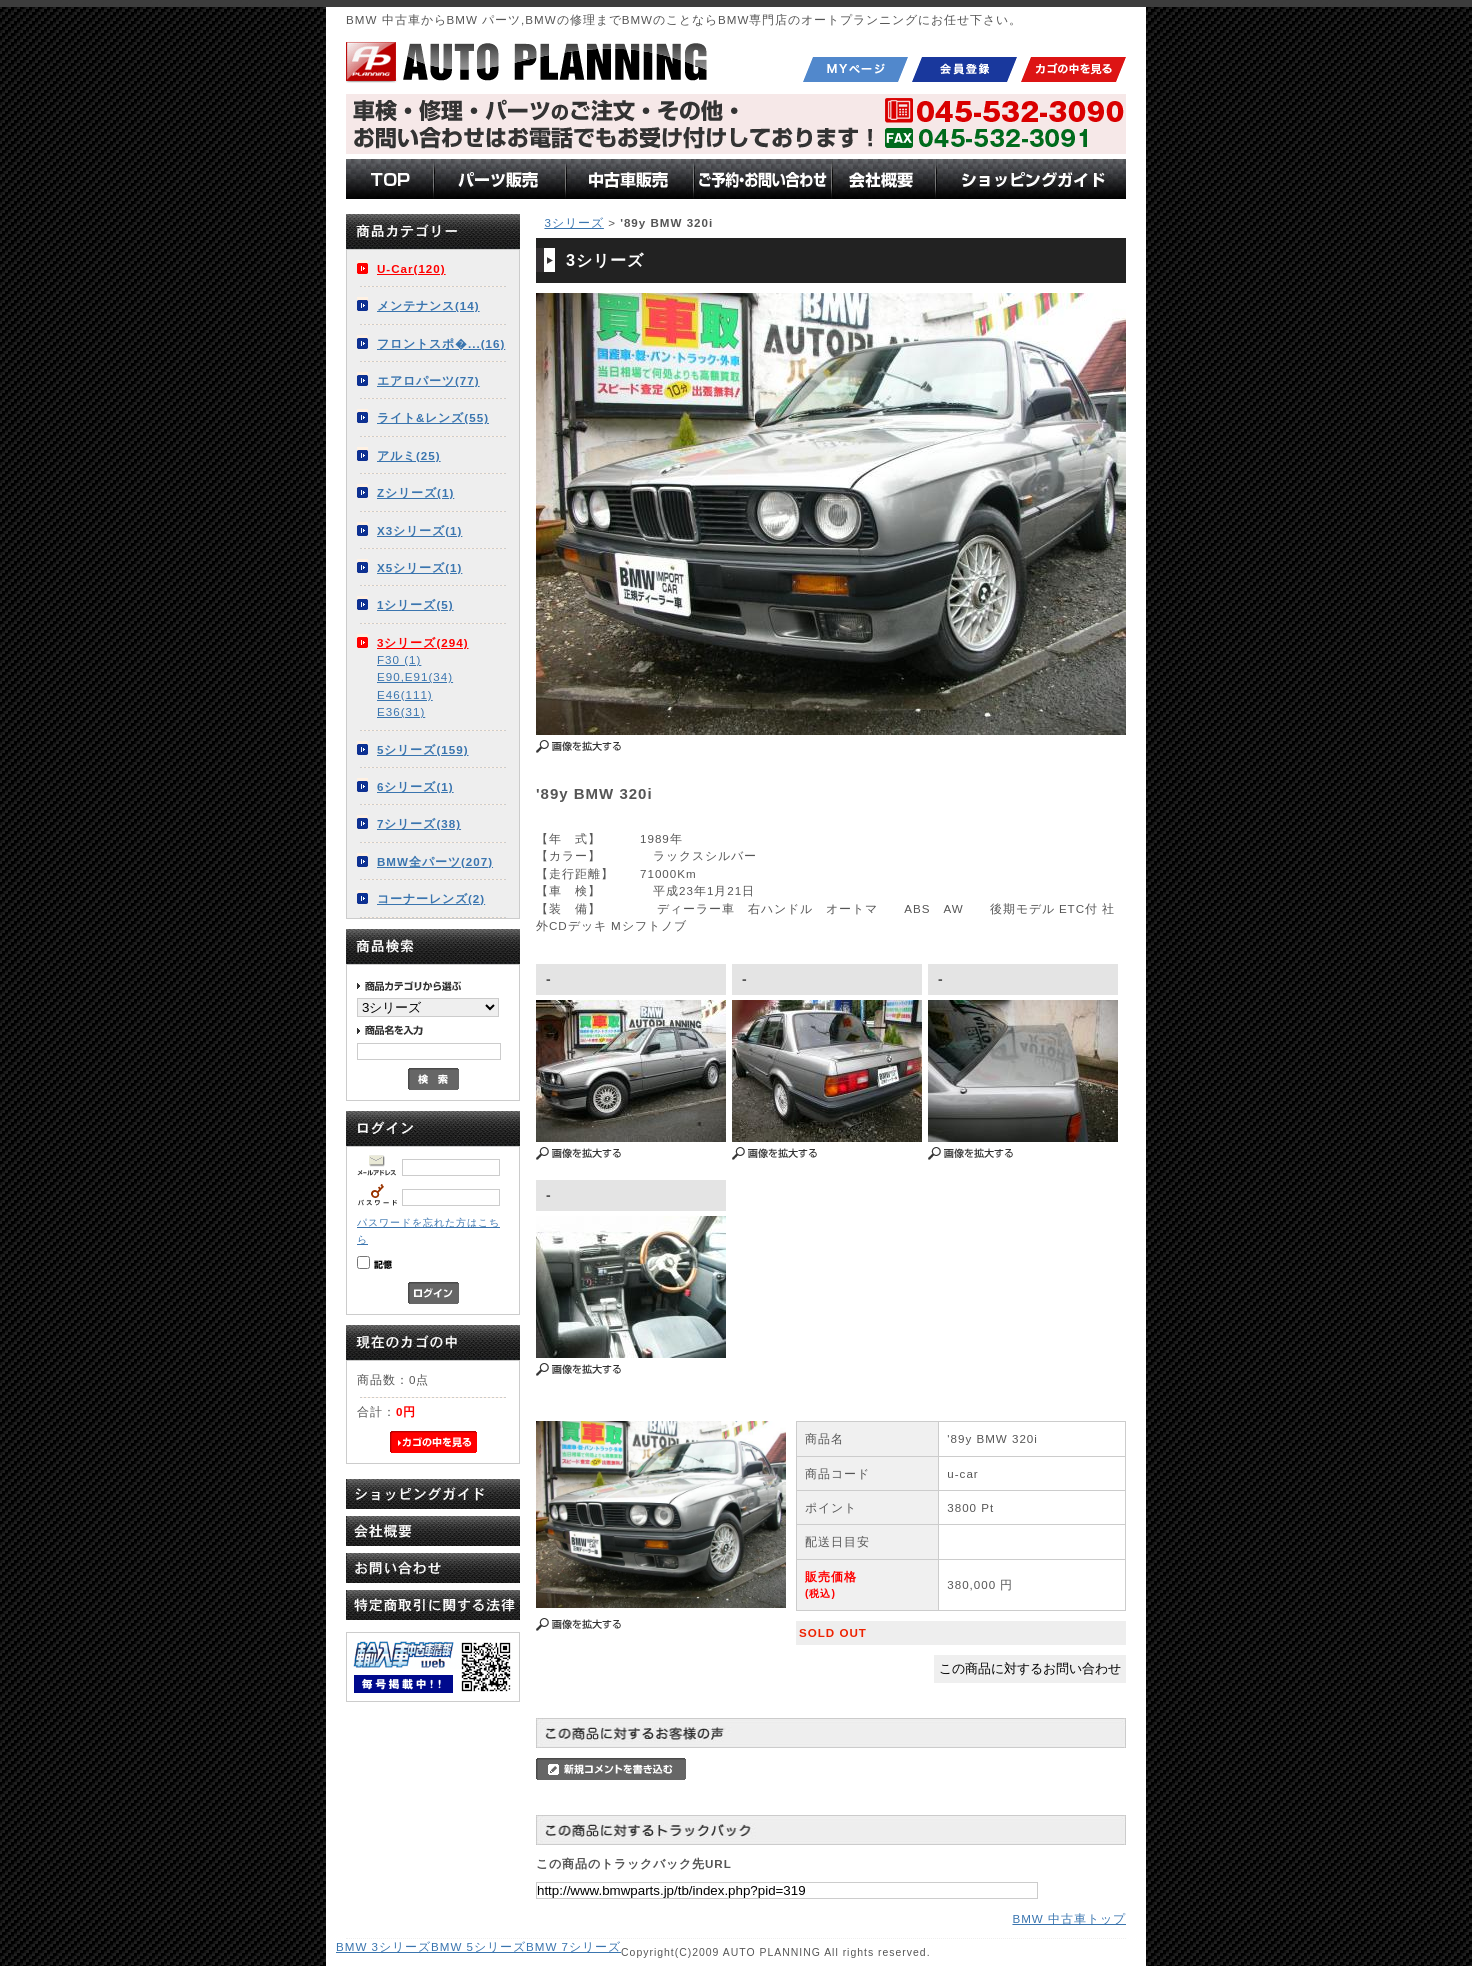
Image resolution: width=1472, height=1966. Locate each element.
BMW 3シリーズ (383, 1946)
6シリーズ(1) (415, 786)
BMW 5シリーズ (478, 1946)
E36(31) (401, 711)
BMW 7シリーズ (573, 1946)
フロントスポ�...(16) (441, 343)
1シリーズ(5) (415, 604)
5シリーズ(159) (423, 749)
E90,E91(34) (415, 676)
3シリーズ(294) (423, 642)
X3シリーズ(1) (419, 530)
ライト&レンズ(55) (433, 417)
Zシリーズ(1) (415, 492)
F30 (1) (399, 659)
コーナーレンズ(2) (431, 898)
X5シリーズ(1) (419, 567)
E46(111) (405, 694)
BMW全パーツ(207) (435, 861)
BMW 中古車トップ (1069, 1918)
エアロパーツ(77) (428, 380)
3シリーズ (573, 222)
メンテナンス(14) (428, 305)
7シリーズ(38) (419, 823)
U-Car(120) (411, 268)
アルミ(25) (409, 455)
